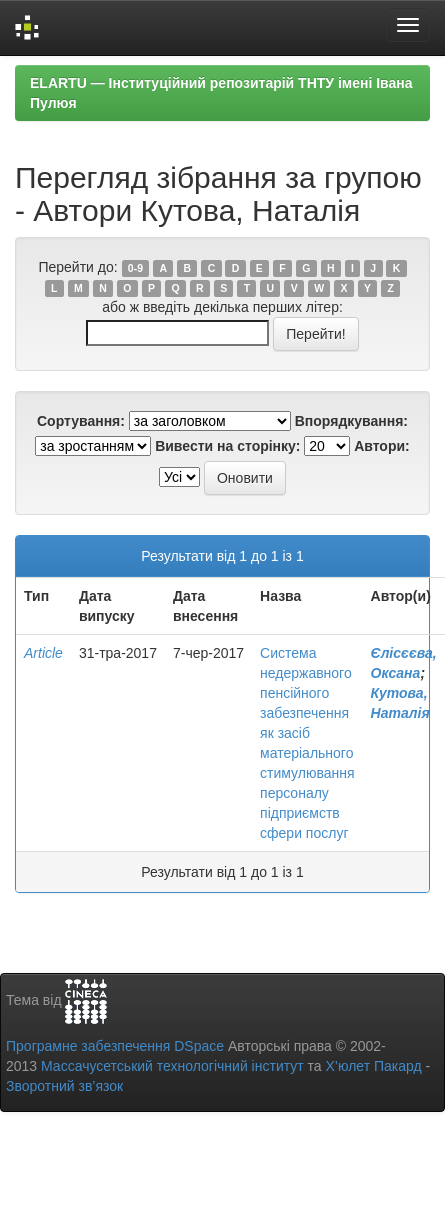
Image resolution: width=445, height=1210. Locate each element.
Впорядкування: (351, 421)
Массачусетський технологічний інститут (172, 1066)
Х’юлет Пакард (374, 1066)
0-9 (135, 268)
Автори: (382, 446)
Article (43, 653)
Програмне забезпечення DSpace (115, 1046)
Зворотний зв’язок (64, 1086)
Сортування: (81, 421)
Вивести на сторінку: (227, 446)
